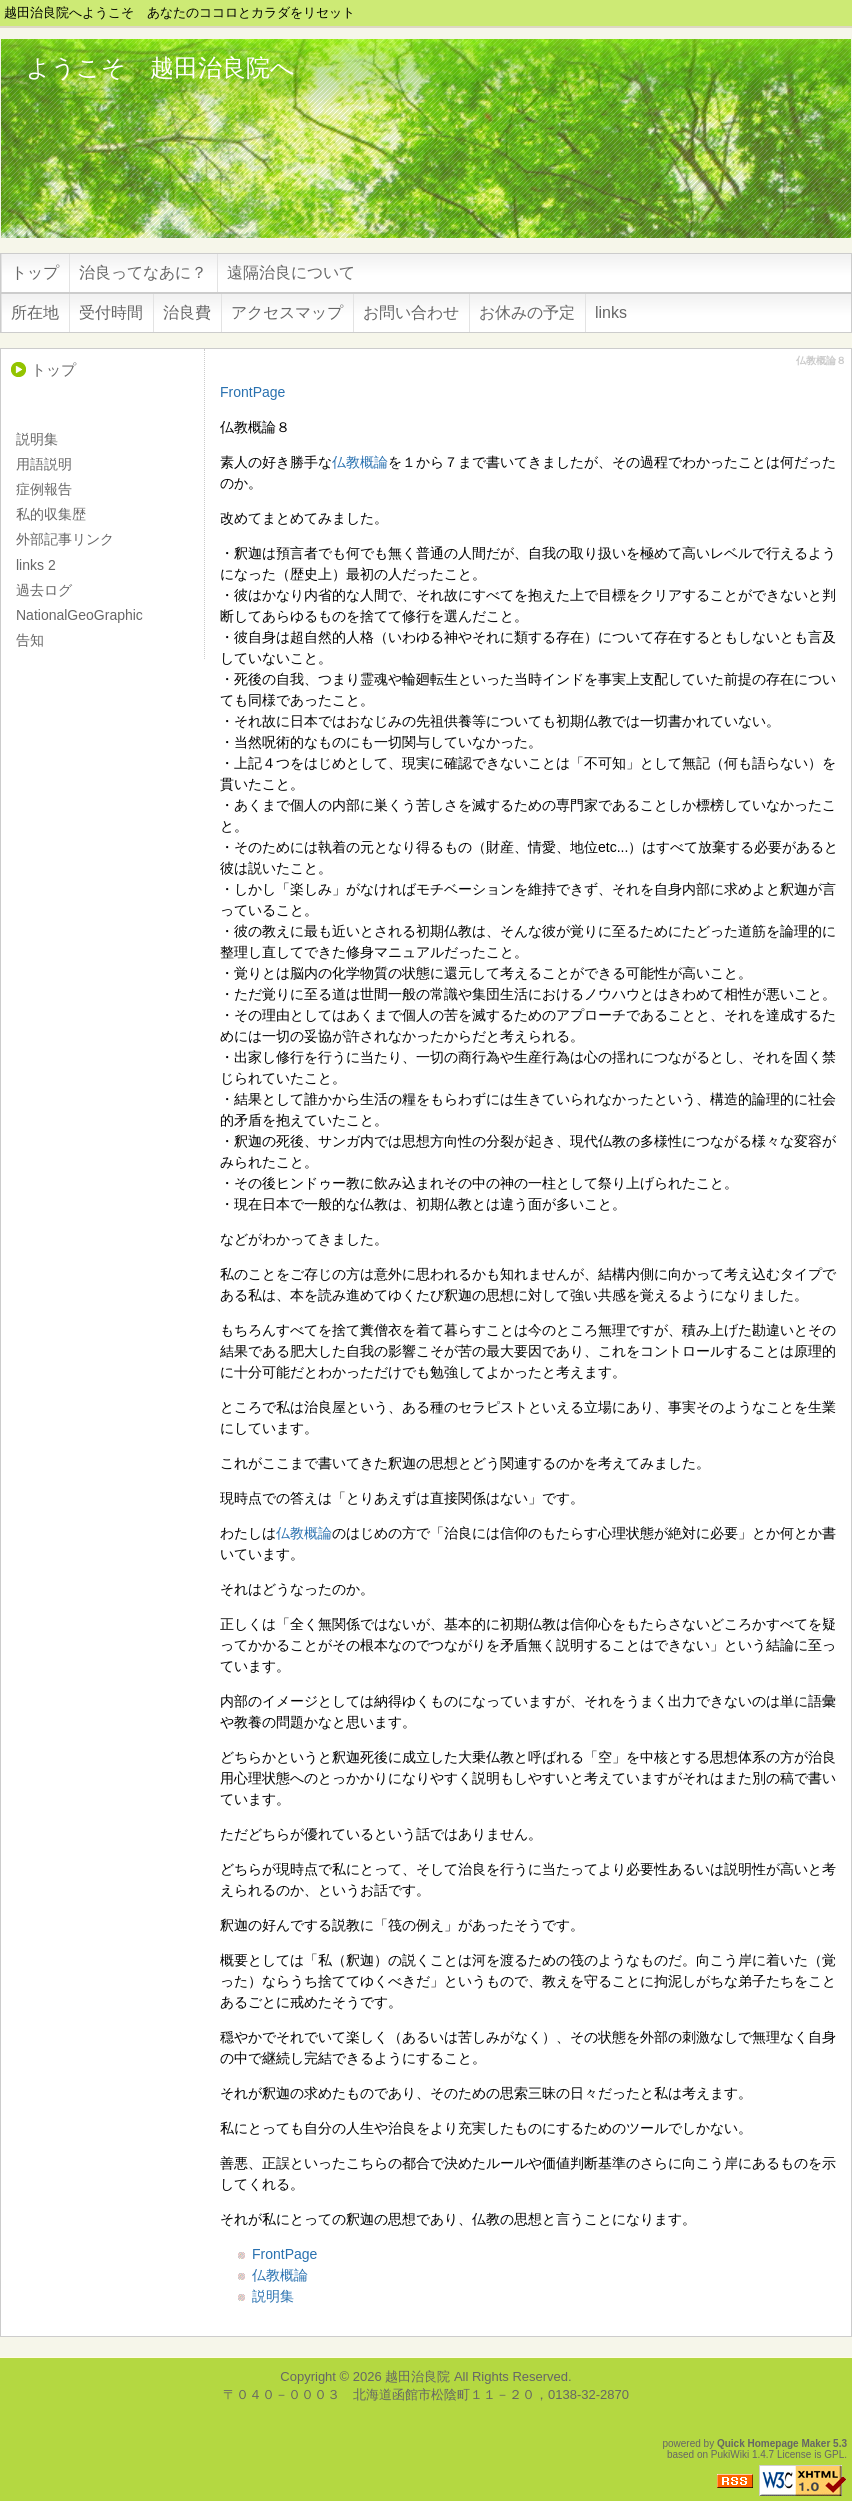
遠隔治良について (291, 272)
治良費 (187, 312)
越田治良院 (417, 2376)
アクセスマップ (287, 312)
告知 (30, 640)
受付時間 (111, 312)
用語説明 (44, 464)
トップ (35, 272)
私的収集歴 (51, 514)
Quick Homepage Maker (773, 2443)
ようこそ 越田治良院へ (160, 67)
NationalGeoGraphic (79, 615)
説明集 (273, 2296)
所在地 (35, 312)
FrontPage (252, 392)
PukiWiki (730, 2454)
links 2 (36, 565)
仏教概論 (360, 462)
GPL (834, 2454)
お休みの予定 (527, 312)
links (611, 312)
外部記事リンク (65, 539)
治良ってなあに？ (143, 272)
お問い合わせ (411, 312)
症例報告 (44, 489)
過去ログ (44, 590)
